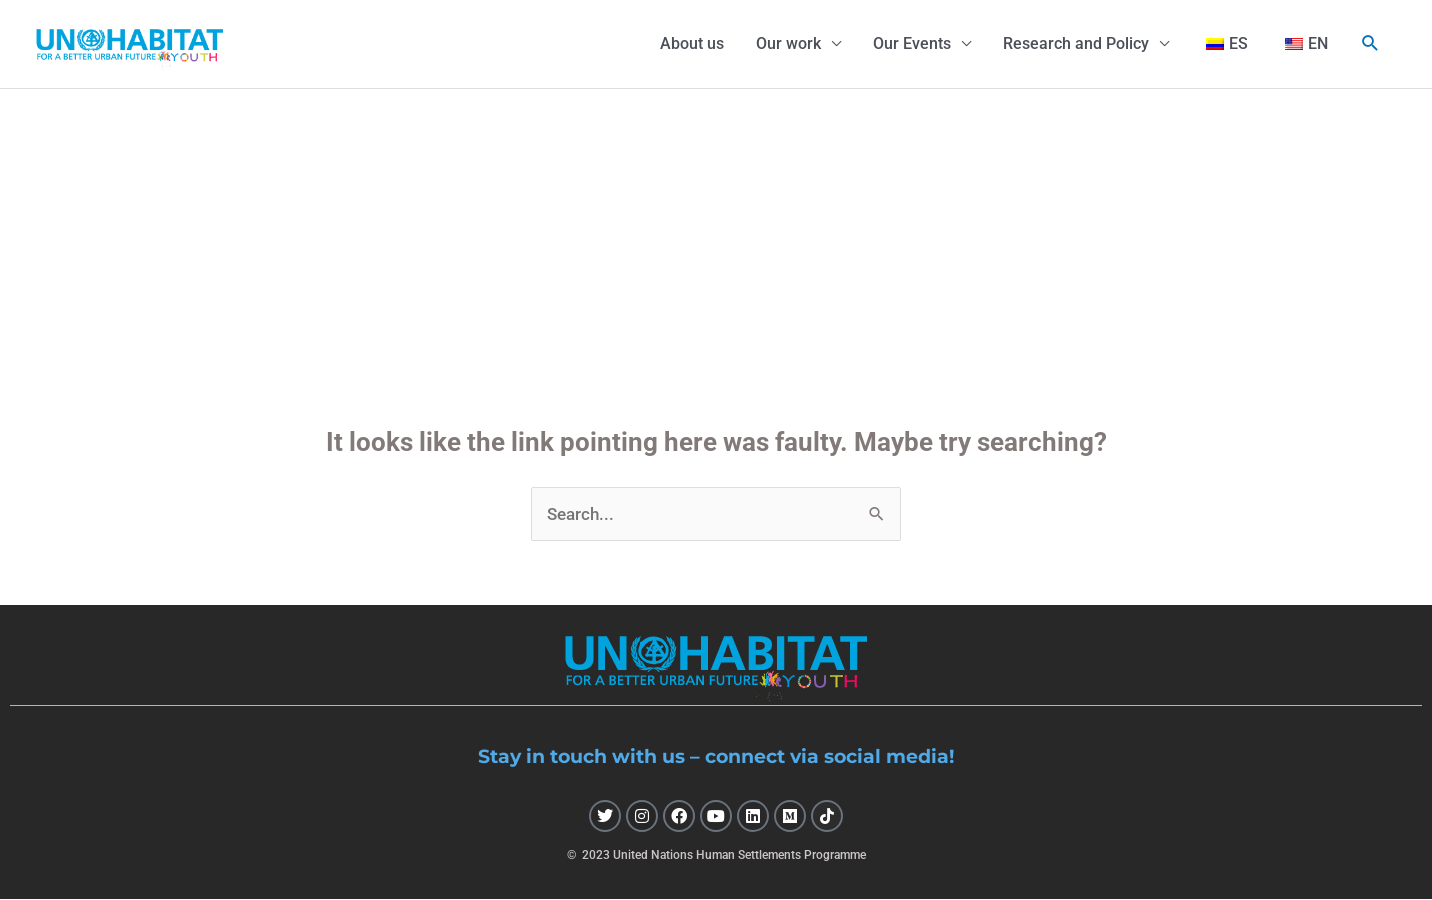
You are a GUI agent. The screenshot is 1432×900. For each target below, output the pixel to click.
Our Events (912, 43)
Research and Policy (1076, 43)
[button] (1370, 43)
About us (692, 43)
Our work (788, 43)
